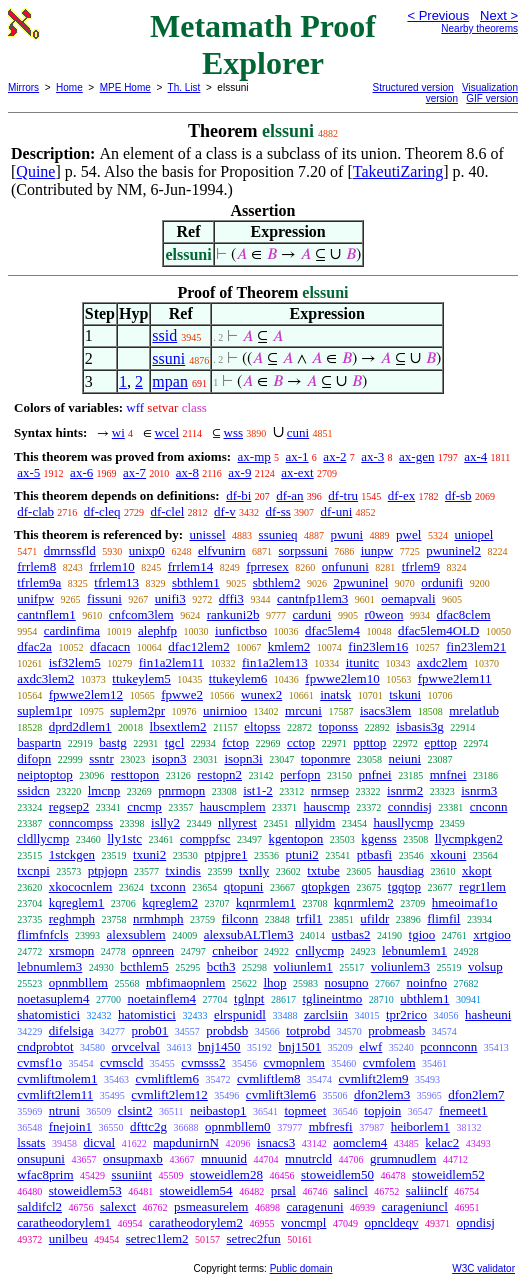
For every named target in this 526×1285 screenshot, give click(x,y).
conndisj (410, 806)
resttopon (135, 774)
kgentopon (295, 838)
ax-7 (134, 472)
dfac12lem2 (198, 646)
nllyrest (237, 822)
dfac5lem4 (332, 630)
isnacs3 (276, 1142)
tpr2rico (406, 1014)
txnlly (254, 870)
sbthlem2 (277, 582)
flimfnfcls (42, 934)
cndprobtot (45, 1046)
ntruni (64, 1110)
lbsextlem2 (178, 726)
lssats (31, 1142)
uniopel (473, 534)
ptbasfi (374, 854)
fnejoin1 (70, 1126)
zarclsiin (326, 1014)
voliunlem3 (400, 966)
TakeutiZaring (398, 171)
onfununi (345, 566)
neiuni (405, 758)
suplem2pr (137, 710)
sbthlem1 (196, 582)
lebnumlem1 (414, 950)
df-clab (35, 511)
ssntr (101, 758)
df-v (225, 511)
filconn (240, 918)
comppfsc (205, 838)
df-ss (277, 511)
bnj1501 (300, 1046)
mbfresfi (331, 1126)
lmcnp (104, 790)
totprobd (308, 1030)
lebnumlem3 (49, 966)
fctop (235, 742)
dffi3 (231, 598)
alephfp (157, 630)
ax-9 (239, 472)
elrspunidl (240, 1014)
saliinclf (427, 1190)
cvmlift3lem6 (281, 1094)
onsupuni (41, 1158)
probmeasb (396, 1030)
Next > (499, 15)
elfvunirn (222, 550)
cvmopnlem (293, 1062)
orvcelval (136, 1046)
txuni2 (149, 854)
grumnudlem (403, 1158)
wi (118, 432)
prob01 (150, 1030)
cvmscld (121, 1062)
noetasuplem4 (53, 998)
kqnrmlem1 (266, 902)
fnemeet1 (463, 1110)
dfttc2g (148, 1126)
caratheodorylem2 (196, 1222)
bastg (112, 742)
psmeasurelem (211, 1206)
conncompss (81, 822)
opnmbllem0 (238, 1126)
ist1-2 (258, 790)
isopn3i (243, 758)
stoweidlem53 (85, 1190)
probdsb (227, 1030)
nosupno (347, 982)
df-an (289, 495)
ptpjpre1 (225, 854)
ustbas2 (351, 934)
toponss (338, 726)
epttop (440, 742)
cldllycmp (43, 838)
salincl (351, 1190)
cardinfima (72, 630)
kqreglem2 (170, 902)
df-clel (167, 511)
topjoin (382, 1110)
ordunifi (442, 582)
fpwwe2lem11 (455, 678)
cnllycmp (320, 950)
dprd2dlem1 (80, 726)
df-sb (458, 495)
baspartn (39, 742)
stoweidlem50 (337, 1174)
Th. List (184, 87)
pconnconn (448, 1046)
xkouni (448, 854)
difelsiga (71, 1030)
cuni (298, 432)
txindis (182, 870)
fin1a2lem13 (275, 662)
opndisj (476, 1222)
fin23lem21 (476, 646)
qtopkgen (325, 886)
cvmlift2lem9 (374, 1078)
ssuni (168, 358)
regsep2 (69, 806)
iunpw (377, 550)
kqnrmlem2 (364, 902)
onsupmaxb (133, 1158)
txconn (167, 886)
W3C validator (483, 1268)
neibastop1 (218, 1110)
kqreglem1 (77, 902)
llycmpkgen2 (469, 838)
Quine (35, 171)
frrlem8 (36, 566)
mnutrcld (308, 1158)
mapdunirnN (186, 1142)
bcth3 (221, 966)
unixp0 (147, 550)
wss (234, 432)
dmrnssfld (70, 550)
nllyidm (315, 822)
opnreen (153, 950)
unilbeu (68, 1238)
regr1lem (482, 886)
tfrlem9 (421, 566)
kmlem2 (289, 646)
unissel (207, 534)
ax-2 (334, 456)
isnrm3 (479, 790)
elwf (370, 1046)
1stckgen (72, 854)
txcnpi (33, 870)
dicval (99, 1142)
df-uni (337, 511)
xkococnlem (81, 886)
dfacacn (110, 646)
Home (69, 87)
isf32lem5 (75, 662)
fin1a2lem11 (171, 662)
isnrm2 (405, 790)
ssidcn (33, 790)
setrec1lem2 (157, 1238)
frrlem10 (111, 566)
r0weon (383, 614)
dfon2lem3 (382, 1094)
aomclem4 (360, 1142)
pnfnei (374, 774)
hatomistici (147, 1014)
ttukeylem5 (141, 678)
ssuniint (132, 1174)
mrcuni (303, 710)
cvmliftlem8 (269, 1078)
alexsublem (136, 934)
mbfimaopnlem (185, 982)
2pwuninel (360, 582)
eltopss (262, 726)
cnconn (489, 806)
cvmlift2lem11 (55, 1094)
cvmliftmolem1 (57, 1078)
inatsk (335, 694)
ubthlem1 (424, 998)
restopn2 (219, 774)
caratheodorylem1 (64, 1222)
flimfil (443, 918)
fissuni (104, 598)
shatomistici (48, 1014)
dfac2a (34, 646)
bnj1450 (219, 1046)
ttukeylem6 (238, 678)
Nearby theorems (479, 28)
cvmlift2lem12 (169, 1094)
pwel (408, 534)
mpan (170, 381)
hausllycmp (403, 822)
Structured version (413, 87)
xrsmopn (72, 950)
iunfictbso (241, 630)
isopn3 (169, 758)
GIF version (492, 98)
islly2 (165, 822)
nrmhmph (158, 918)
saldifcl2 (39, 1206)
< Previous (438, 15)
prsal (283, 1190)
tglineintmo (332, 998)
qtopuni (244, 886)
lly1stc (124, 838)
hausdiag (401, 870)
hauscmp (327, 806)
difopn (34, 758)
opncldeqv (391, 1222)
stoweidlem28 (226, 1174)
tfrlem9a (39, 582)
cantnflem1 (46, 614)
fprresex (267, 566)
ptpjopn (108, 870)
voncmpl (304, 1222)
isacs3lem (385, 710)
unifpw (35, 598)
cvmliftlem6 (167, 1078)
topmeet (305, 1110)
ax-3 (372, 456)
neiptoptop (45, 774)
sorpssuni (303, 550)
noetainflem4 (161, 998)
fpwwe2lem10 (342, 678)
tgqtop (404, 886)
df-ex (401, 495)
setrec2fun (254, 1238)
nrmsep (330, 790)
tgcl (175, 742)
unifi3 (170, 598)
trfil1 (309, 918)
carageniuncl (415, 1206)
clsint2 (135, 1110)
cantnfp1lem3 (312, 598)
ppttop (369, 742)
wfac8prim (45, 1174)
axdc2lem (442, 662)
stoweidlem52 (448, 1174)
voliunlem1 (303, 966)
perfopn (300, 774)
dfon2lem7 (476, 1094)
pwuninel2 (453, 550)
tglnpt (249, 998)
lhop (274, 982)
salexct (118, 1206)
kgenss (378, 838)
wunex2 (261, 694)
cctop (301, 742)
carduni (311, 614)
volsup (485, 966)
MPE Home (125, 87)
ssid (164, 335)
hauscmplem (233, 806)
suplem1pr (44, 710)
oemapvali (408, 598)
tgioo (422, 934)
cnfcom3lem (141, 614)
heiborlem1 (420, 1126)
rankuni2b (233, 614)
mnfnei (448, 774)
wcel (167, 432)
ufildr (374, 918)
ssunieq (278, 534)
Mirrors (23, 87)
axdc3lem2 (45, 678)
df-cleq (102, 511)
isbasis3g (420, 726)
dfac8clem (463, 614)
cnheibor (234, 950)
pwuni (347, 534)
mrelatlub (474, 710)
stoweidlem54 (196, 1190)
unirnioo (225, 710)
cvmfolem (389, 1062)
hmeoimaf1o (465, 902)
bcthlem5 (144, 966)
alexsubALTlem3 (249, 934)
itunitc (362, 662)
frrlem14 (190, 566)
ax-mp (254, 456)
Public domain (301, 1268)
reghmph (72, 918)
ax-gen (416, 456)
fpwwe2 (182, 694)
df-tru (343, 495)
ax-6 (81, 472)
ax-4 (475, 456)
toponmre (326, 758)
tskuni (405, 694)
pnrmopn (181, 790)
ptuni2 (302, 854)
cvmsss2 (203, 1062)
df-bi (238, 495)
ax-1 (297, 456)
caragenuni (314, 1206)
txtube (323, 870)
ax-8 (187, 472)
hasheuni (488, 1014)
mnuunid (224, 1158)
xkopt (477, 870)
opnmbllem (78, 982)
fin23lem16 (378, 646)
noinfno (427, 982)
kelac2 (442, 1142)
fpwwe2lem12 (86, 694)
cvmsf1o (39, 1062)
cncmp (144, 806)
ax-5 (28, 472)
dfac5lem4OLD (439, 630)
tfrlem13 (116, 582)
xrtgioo (492, 934)
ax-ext (297, 472)
